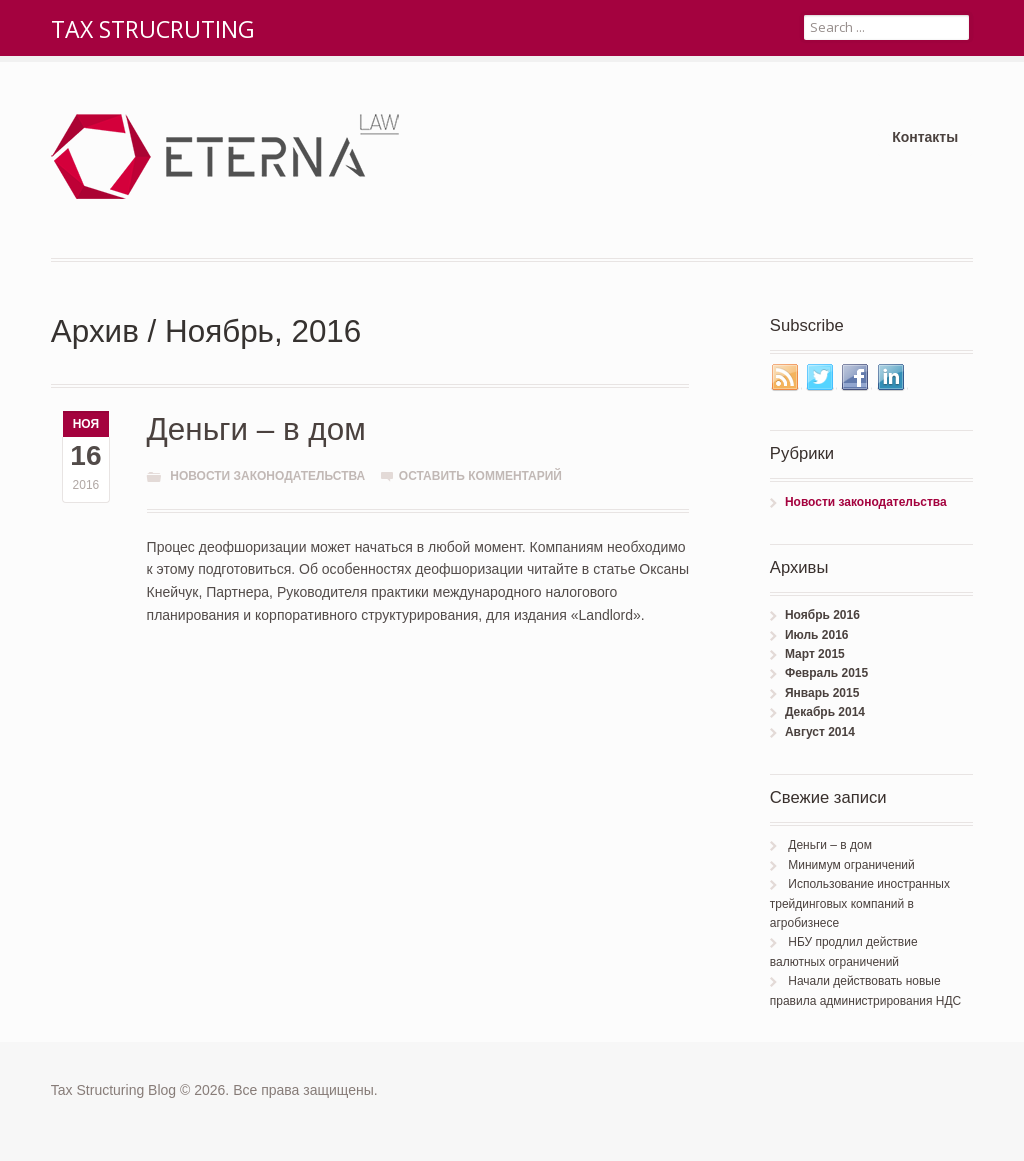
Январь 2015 (822, 693)
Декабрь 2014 (825, 712)
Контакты (925, 137)
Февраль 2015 (826, 673)
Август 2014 (820, 732)
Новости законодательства (267, 476)
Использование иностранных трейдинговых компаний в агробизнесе (860, 903)
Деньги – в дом (256, 429)
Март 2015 (815, 654)
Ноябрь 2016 (822, 615)
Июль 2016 (817, 635)
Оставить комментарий (480, 476)
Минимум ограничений (851, 865)
